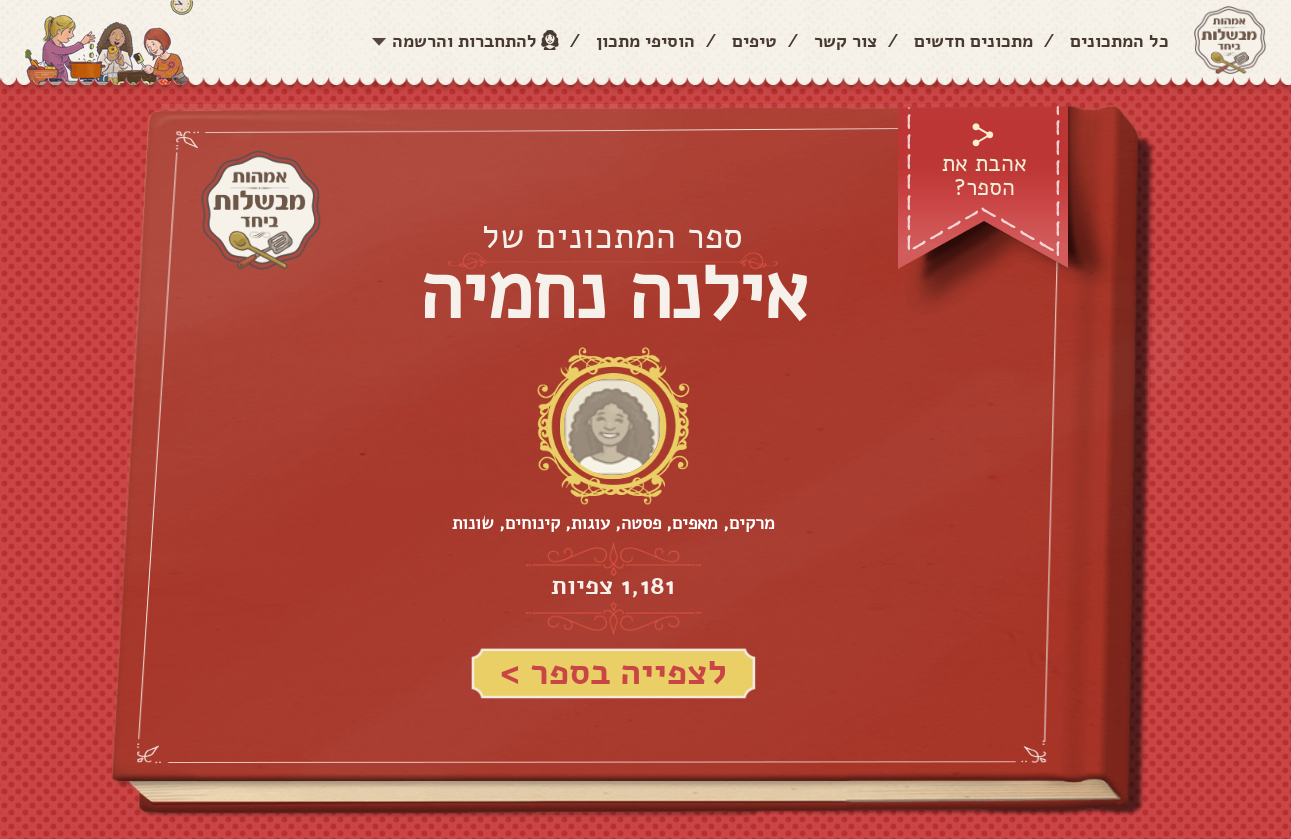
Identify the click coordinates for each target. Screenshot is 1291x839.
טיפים (754, 41)
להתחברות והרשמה (464, 41)
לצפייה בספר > (613, 672)
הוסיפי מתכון (645, 41)
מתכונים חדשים (973, 41)
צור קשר (845, 41)
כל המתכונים (1119, 41)
